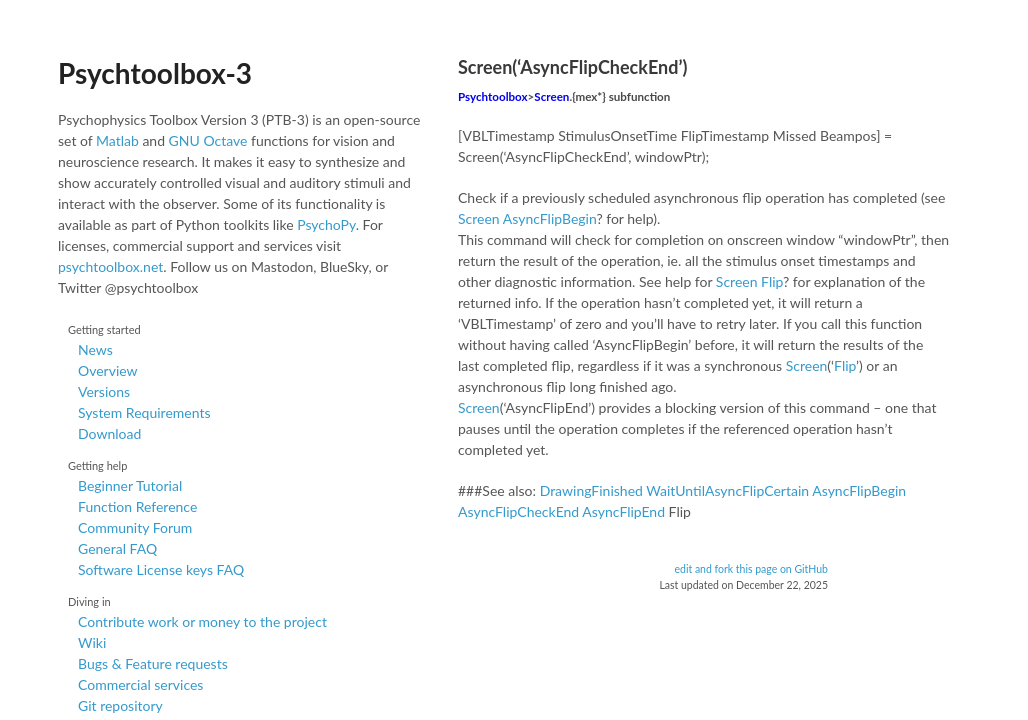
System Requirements (144, 412)
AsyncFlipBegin (550, 218)
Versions (104, 391)
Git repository (120, 705)
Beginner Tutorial (130, 485)
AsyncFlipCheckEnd (518, 511)
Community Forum (135, 527)
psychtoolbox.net (110, 266)
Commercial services (140, 684)
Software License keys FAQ (161, 569)
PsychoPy (326, 224)
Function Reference (137, 506)
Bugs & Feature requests (153, 663)
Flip (772, 281)
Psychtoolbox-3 (155, 73)
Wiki (92, 642)
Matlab (117, 140)
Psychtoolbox (493, 96)
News (95, 349)
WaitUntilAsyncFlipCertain (727, 490)
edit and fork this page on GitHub (751, 569)
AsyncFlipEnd (623, 511)
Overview (108, 370)
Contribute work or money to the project (202, 621)
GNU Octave (208, 140)
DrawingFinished (591, 490)
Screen (551, 96)
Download (109, 433)
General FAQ (117, 548)
